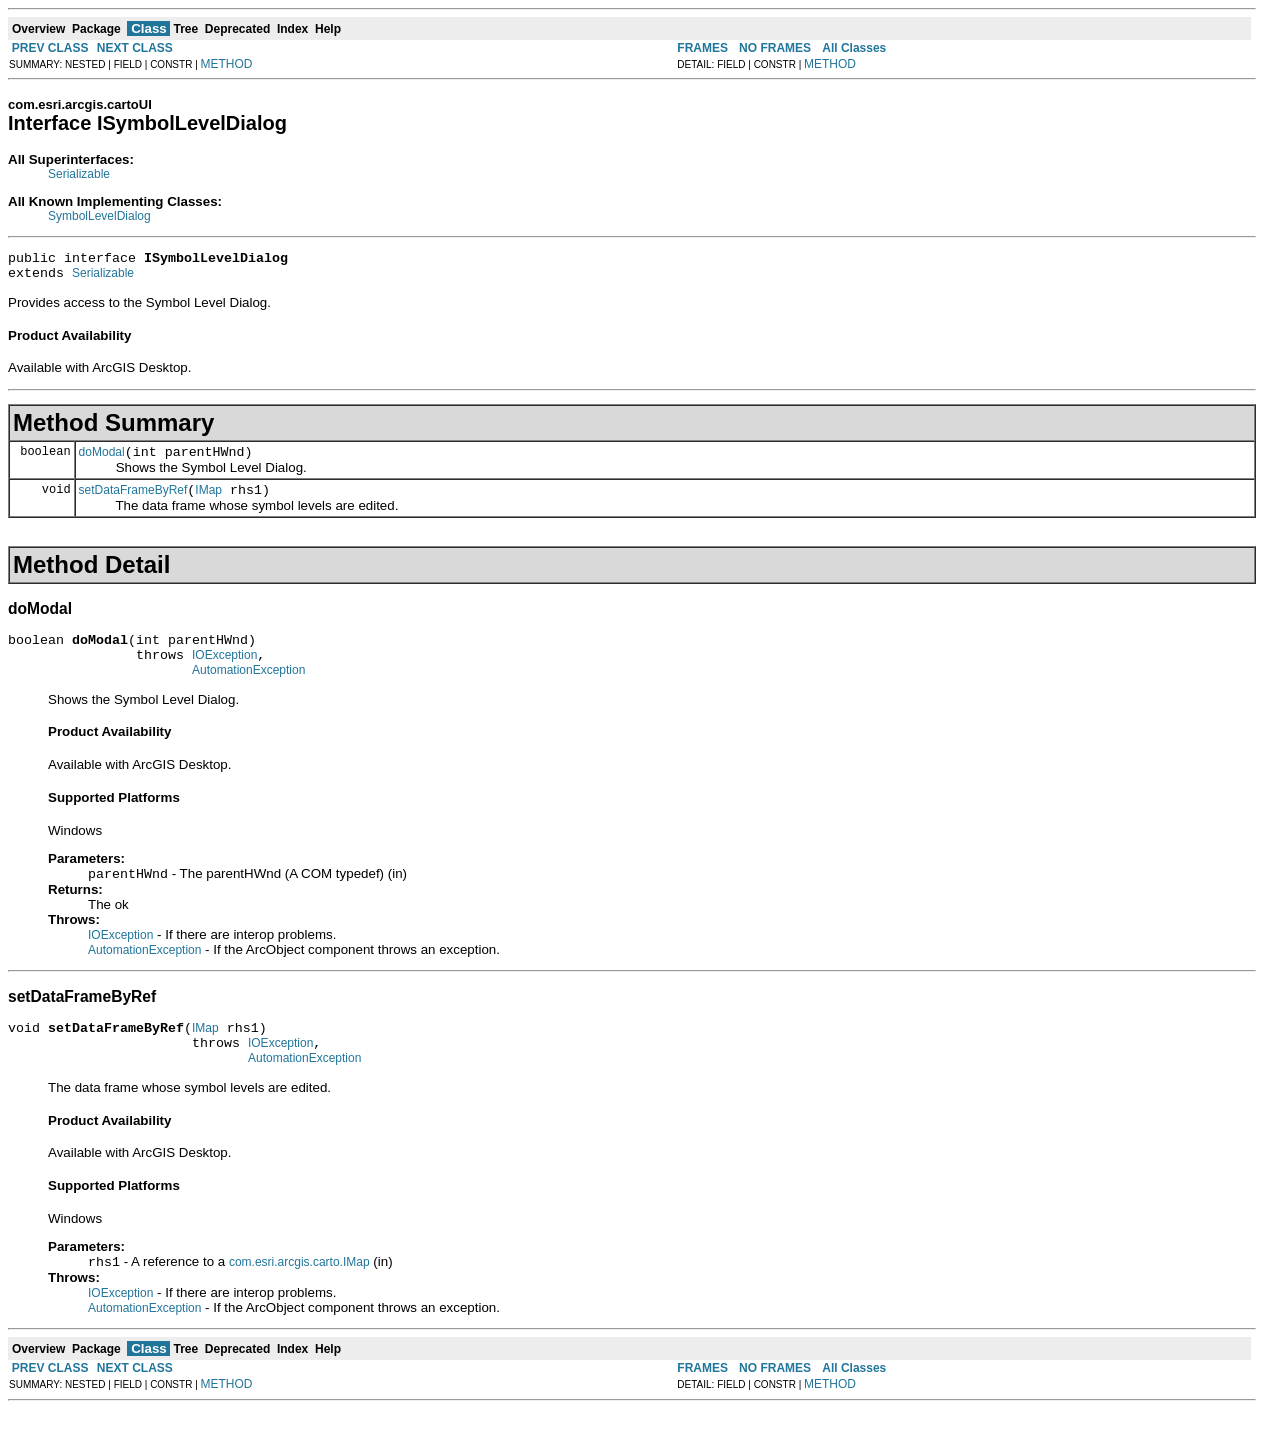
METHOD (227, 64)
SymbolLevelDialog (99, 216)
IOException (224, 673)
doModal (102, 461)
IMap (208, 502)
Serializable (79, 174)
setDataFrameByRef (133, 502)
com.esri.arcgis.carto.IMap (299, 1296)
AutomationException (248, 691)
